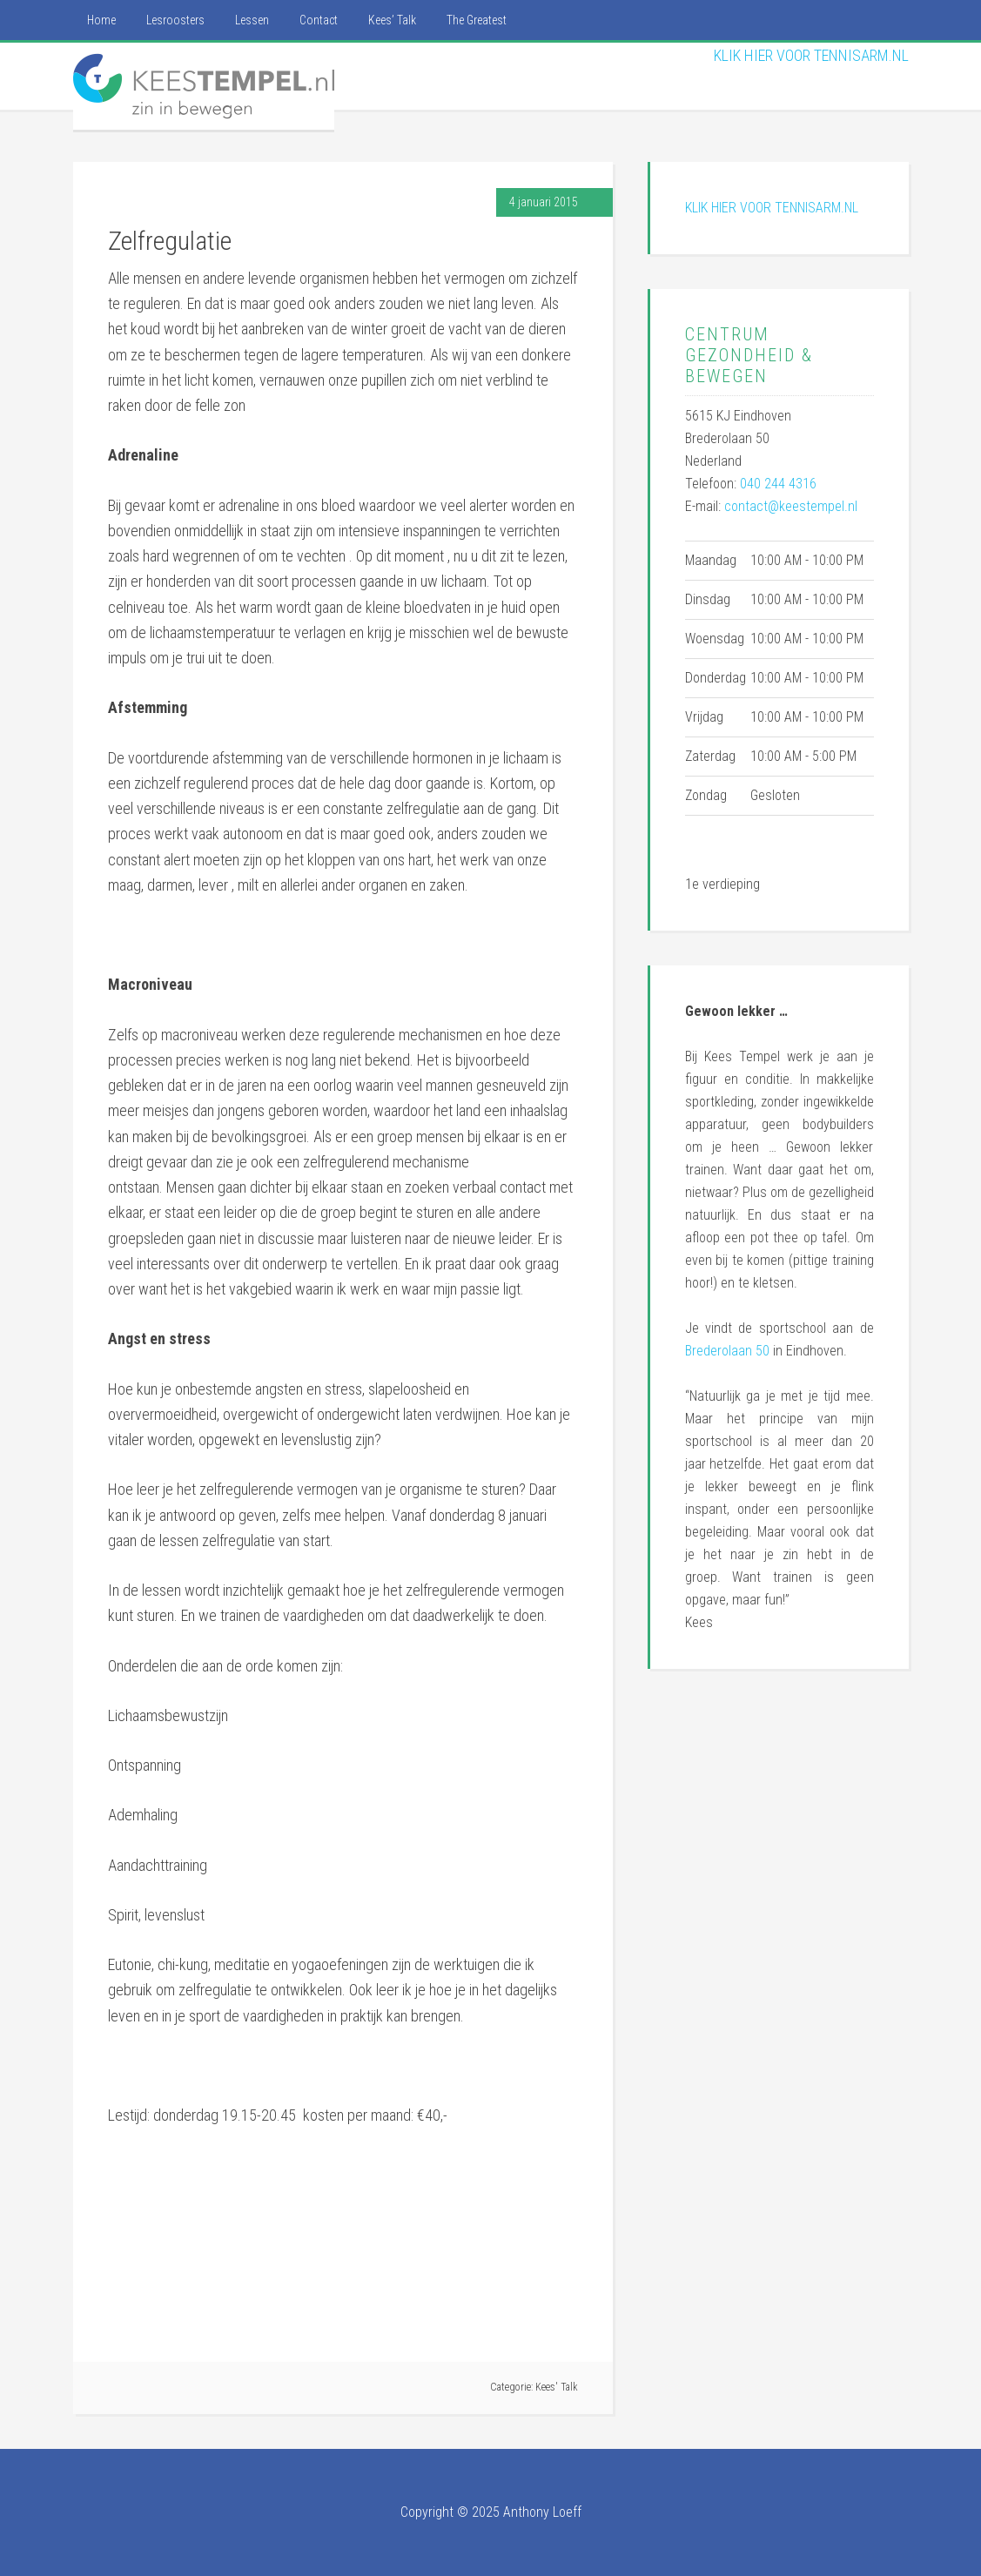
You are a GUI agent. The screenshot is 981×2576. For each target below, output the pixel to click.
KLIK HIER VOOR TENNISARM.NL (811, 55)
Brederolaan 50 (727, 1350)
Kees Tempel (203, 86)
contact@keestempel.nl (790, 506)
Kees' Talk (556, 2387)
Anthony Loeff (542, 2512)
